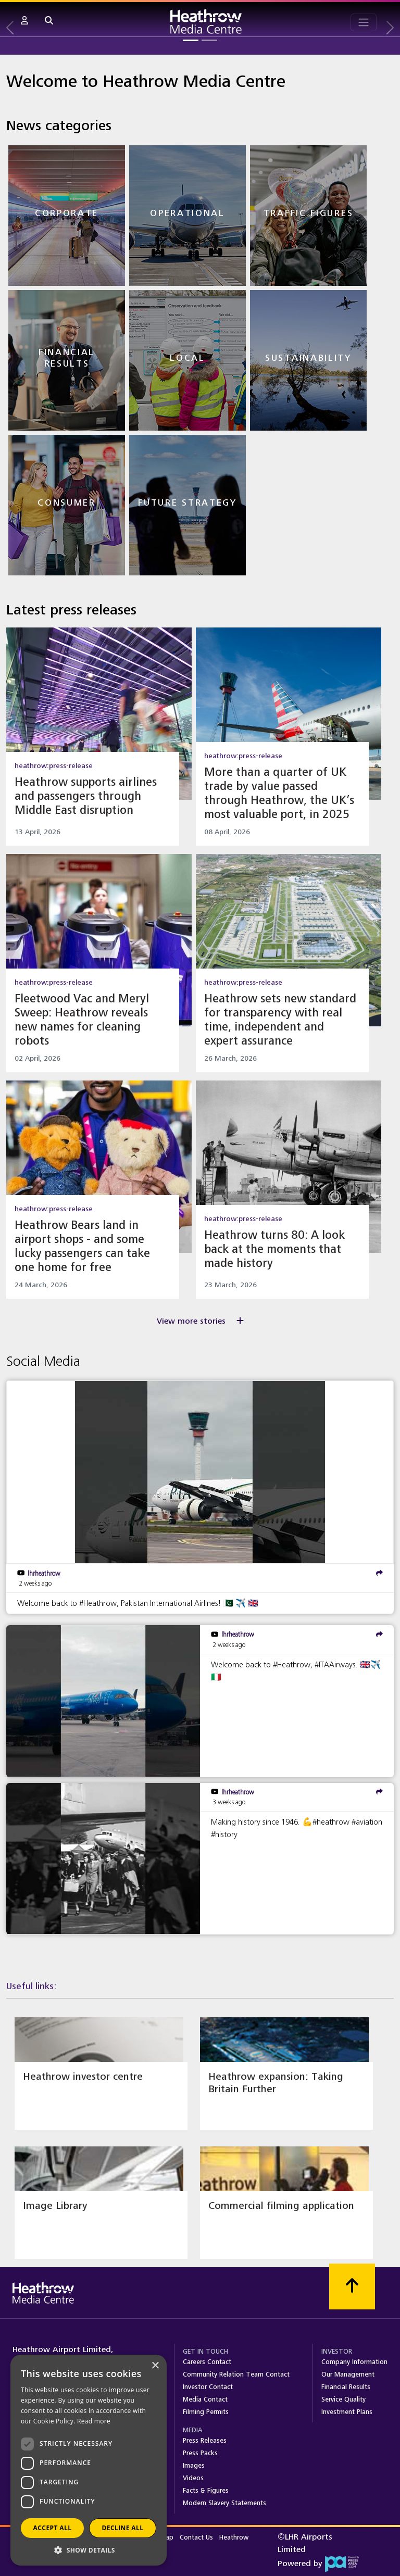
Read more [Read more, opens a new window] (93, 2421)
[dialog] (88, 2460)
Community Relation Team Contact (236, 2374)
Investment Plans (346, 2412)
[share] (379, 1573)
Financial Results (345, 2387)
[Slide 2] (209, 40)
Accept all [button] (52, 2527)
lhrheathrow (44, 1573)
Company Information (354, 2362)
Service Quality (343, 2399)
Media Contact (205, 2399)
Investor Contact (208, 2387)
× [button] (155, 2366)
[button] (24, 21)
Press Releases (205, 2440)
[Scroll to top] (352, 2286)
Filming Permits (206, 2412)
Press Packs (200, 2453)
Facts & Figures (206, 2490)
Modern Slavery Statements (224, 2503)
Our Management (347, 2374)
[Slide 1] (190, 40)
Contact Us (197, 2537)
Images (194, 2465)
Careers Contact (207, 2362)
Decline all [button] (123, 2527)
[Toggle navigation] (364, 22)
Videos (193, 2478)
